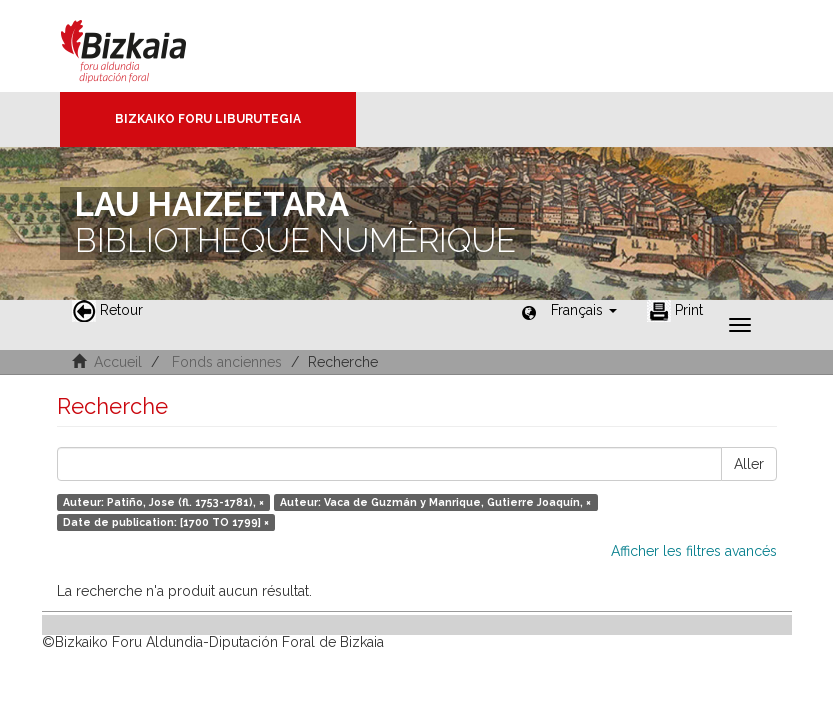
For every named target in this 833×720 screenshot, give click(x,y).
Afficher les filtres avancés (694, 551)
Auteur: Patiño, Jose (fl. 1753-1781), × (163, 502)
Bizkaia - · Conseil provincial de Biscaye (144, 46)
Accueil (118, 362)
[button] (584, 310)
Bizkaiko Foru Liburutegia (208, 119)
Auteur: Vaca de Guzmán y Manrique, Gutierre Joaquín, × (435, 502)
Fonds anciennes (227, 362)
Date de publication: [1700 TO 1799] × (166, 522)
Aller (749, 464)
